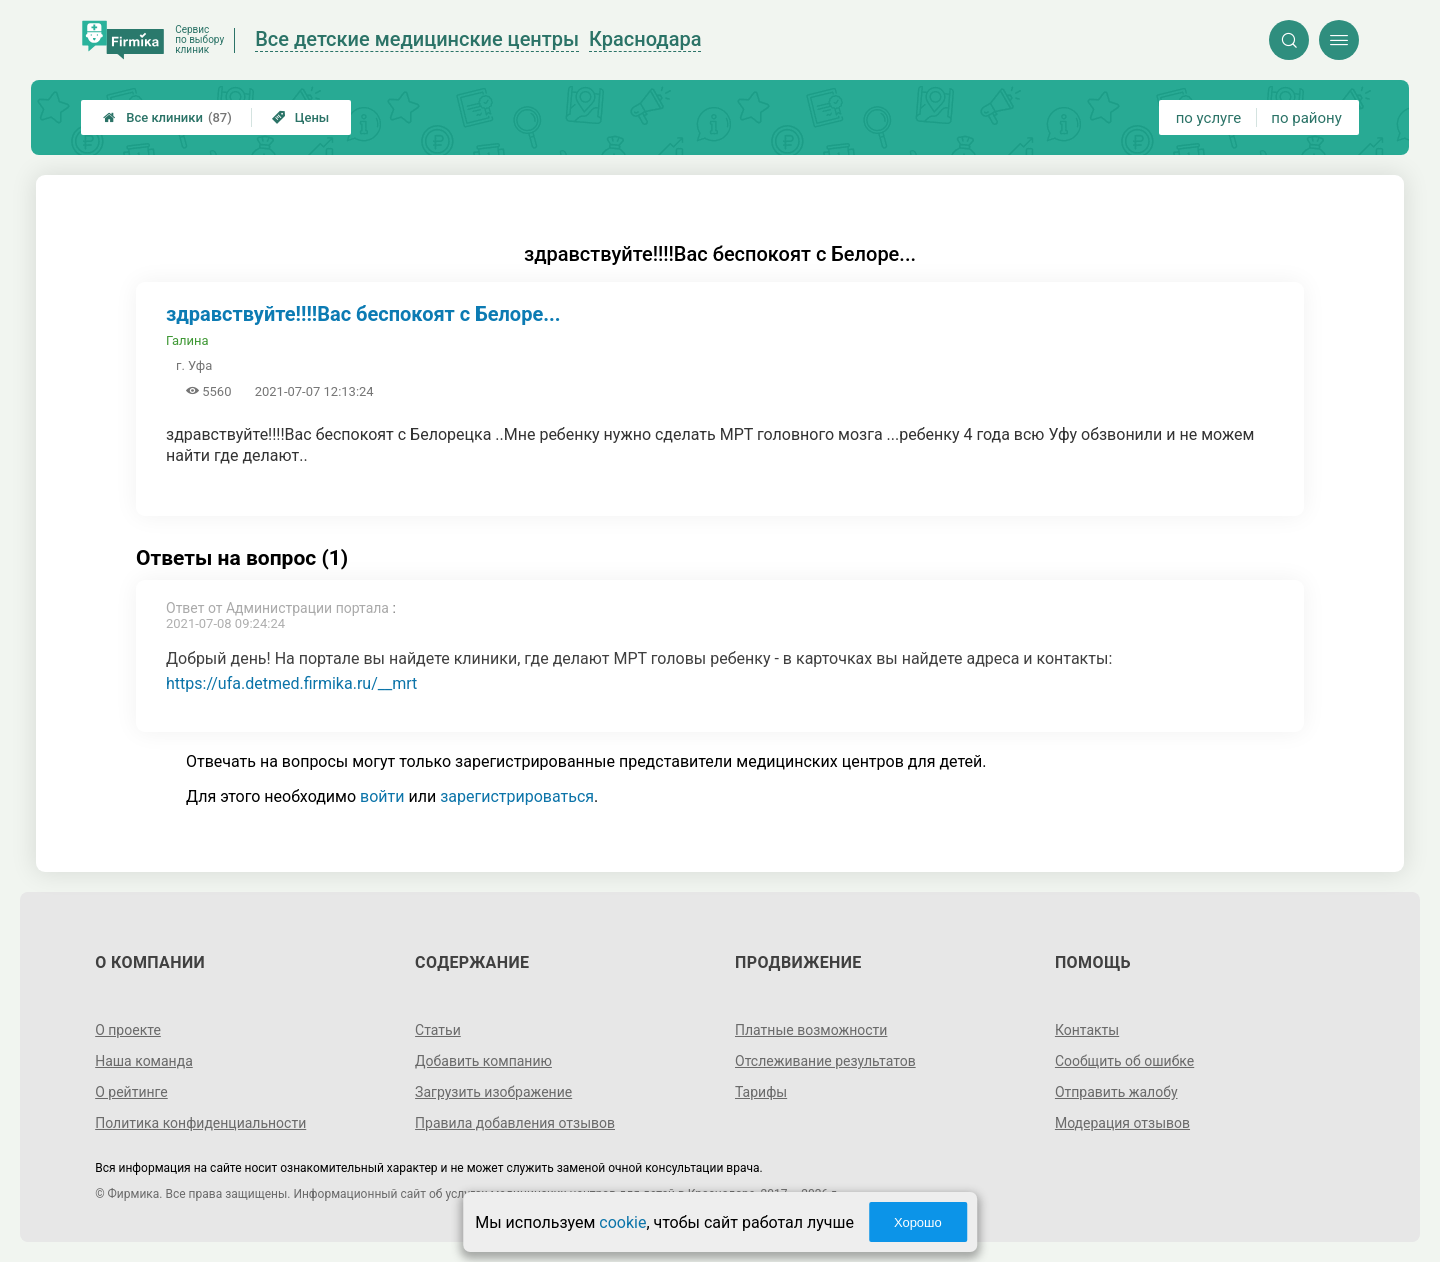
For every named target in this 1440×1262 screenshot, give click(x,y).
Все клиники (167, 117)
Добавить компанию (483, 1061)
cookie (622, 1222)
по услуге (1209, 118)
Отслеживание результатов (825, 1061)
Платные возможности (811, 1030)
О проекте (128, 1030)
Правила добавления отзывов (515, 1123)
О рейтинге (131, 1092)
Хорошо (918, 1222)
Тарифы (761, 1092)
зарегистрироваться (517, 796)
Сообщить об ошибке (1124, 1061)
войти (382, 796)
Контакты (1087, 1030)
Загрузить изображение (493, 1092)
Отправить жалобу (1116, 1092)
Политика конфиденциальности (200, 1123)
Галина (187, 340)
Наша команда (144, 1061)
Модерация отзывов (1122, 1123)
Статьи (438, 1030)
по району (1306, 118)
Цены (301, 117)
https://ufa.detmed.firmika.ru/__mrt (291, 683)
